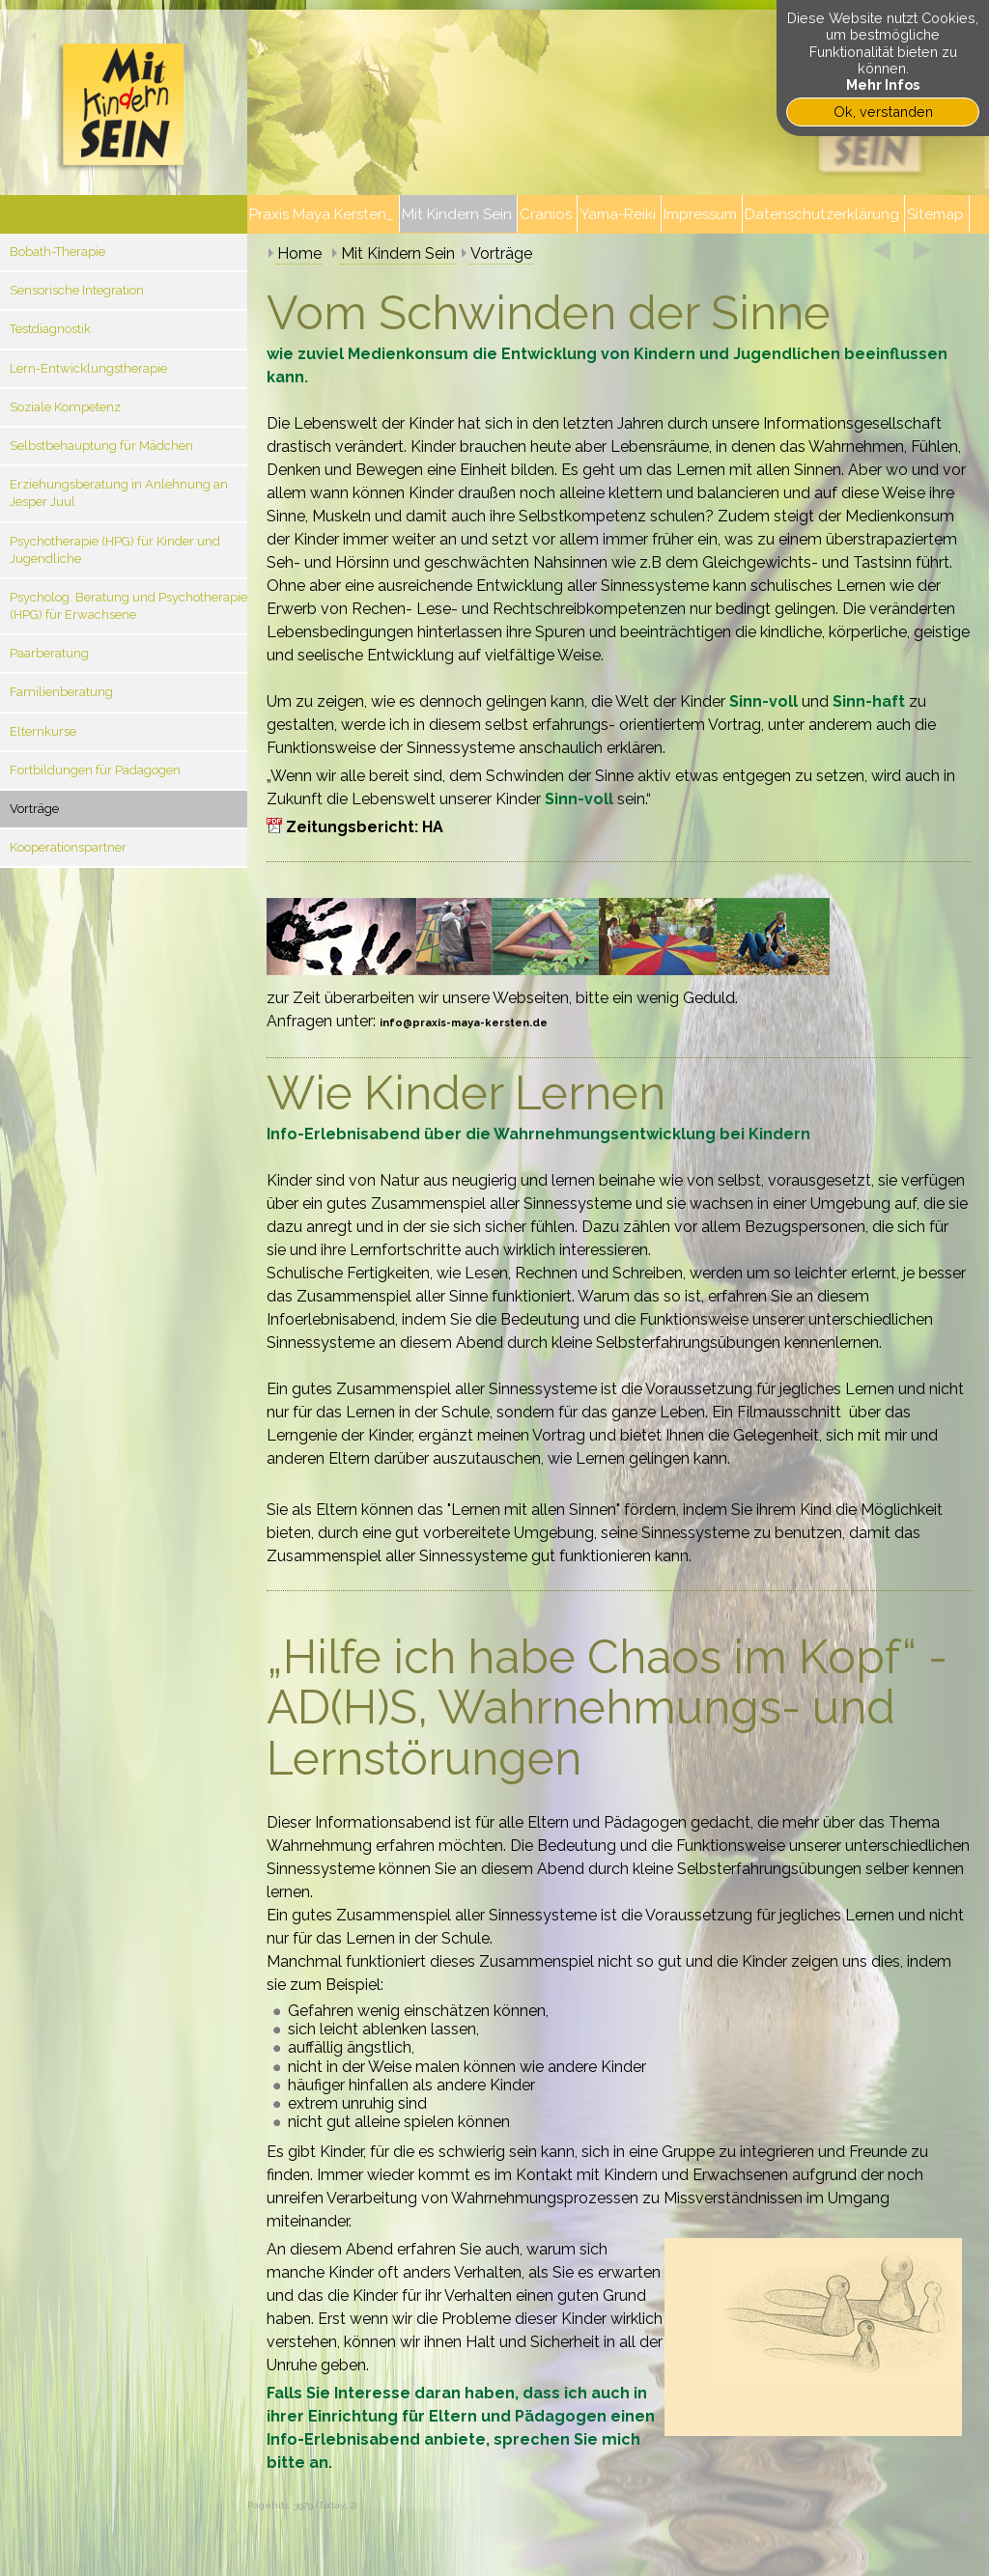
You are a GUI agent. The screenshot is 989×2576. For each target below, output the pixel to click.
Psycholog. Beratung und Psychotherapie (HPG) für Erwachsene (128, 606)
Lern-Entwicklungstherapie (88, 368)
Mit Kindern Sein (398, 253)
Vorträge (34, 808)
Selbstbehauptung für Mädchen (101, 445)
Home (299, 253)
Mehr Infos (882, 84)
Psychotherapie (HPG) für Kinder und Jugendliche (115, 550)
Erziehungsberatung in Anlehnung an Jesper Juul (119, 493)
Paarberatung (49, 653)
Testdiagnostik (50, 329)
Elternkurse (43, 731)
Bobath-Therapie (57, 251)
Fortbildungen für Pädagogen (95, 770)
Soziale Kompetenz (65, 407)
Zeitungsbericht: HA (364, 827)
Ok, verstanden (883, 111)
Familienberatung (61, 692)
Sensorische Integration (77, 290)
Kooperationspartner (68, 847)
